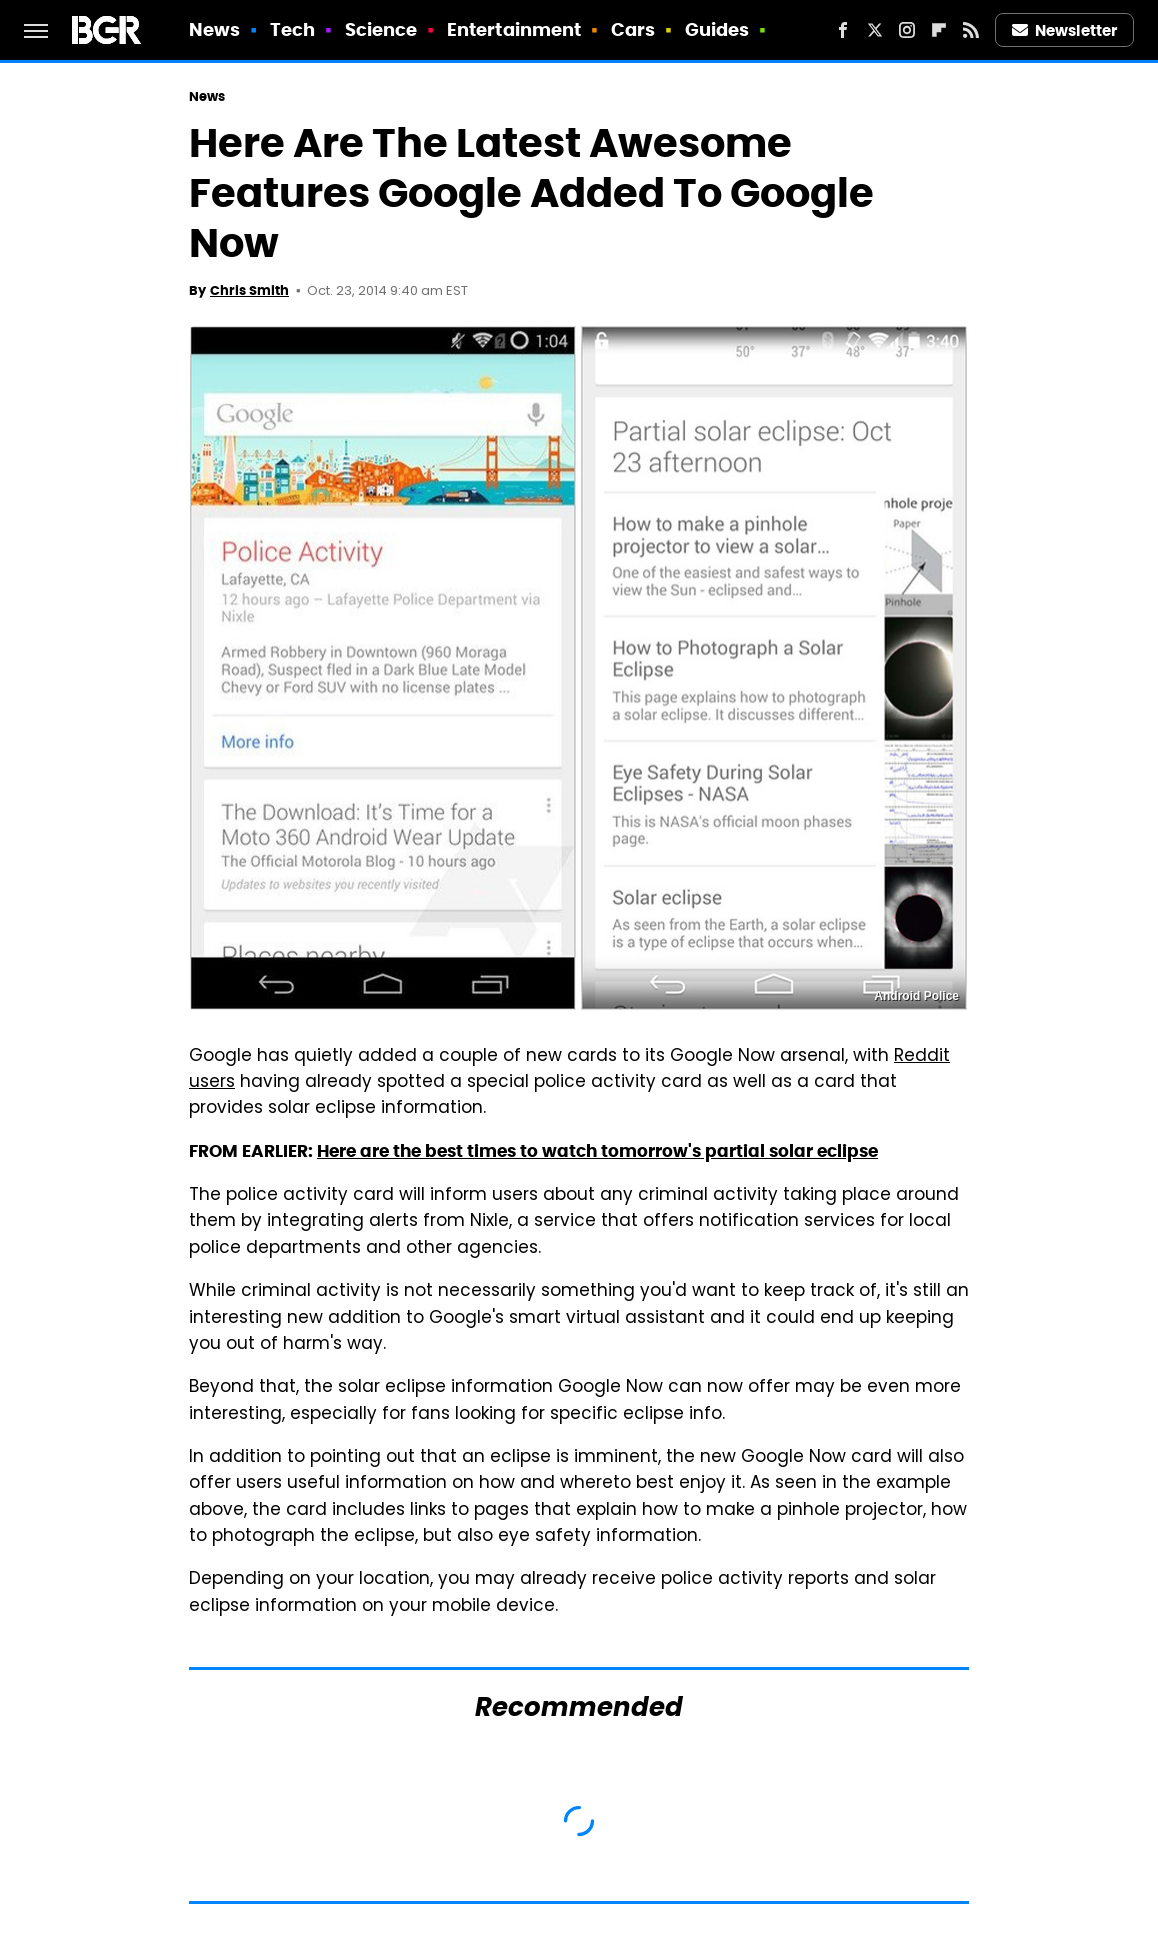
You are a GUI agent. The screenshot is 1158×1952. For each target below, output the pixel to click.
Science (381, 29)
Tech (292, 29)
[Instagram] (907, 30)
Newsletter (1065, 30)
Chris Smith (249, 290)
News (214, 29)
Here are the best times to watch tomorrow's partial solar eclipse (597, 1151)
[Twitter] (875, 30)
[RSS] (971, 30)
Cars (633, 29)
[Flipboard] (939, 30)
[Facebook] (843, 30)
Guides (717, 29)
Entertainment (514, 29)
